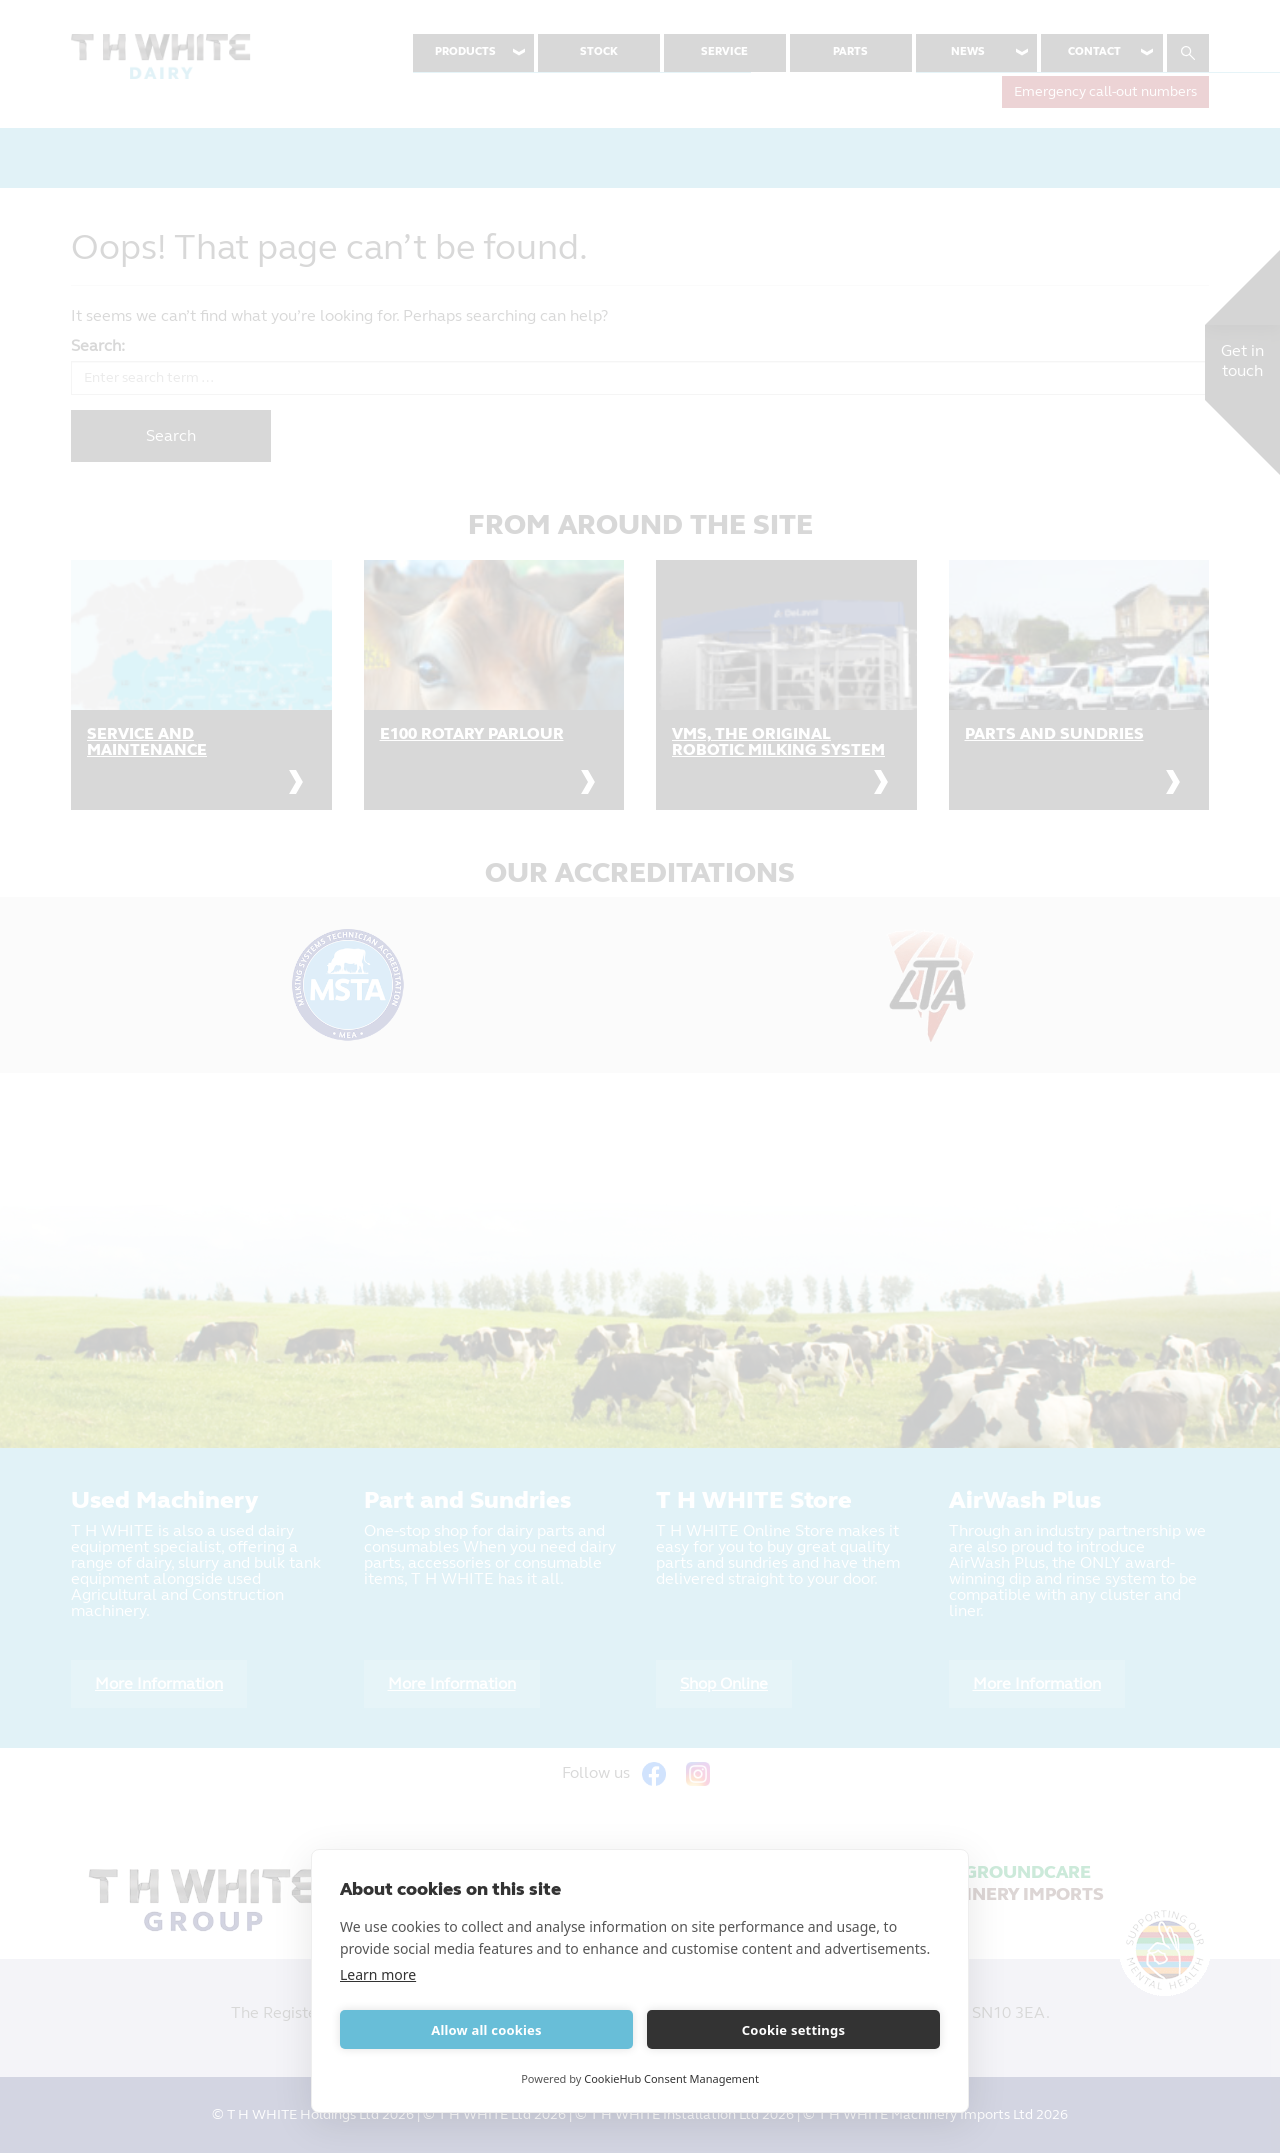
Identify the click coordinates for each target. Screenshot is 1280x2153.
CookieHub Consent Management (671, 2078)
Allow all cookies (486, 2030)
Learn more (378, 1974)
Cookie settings (793, 2030)
